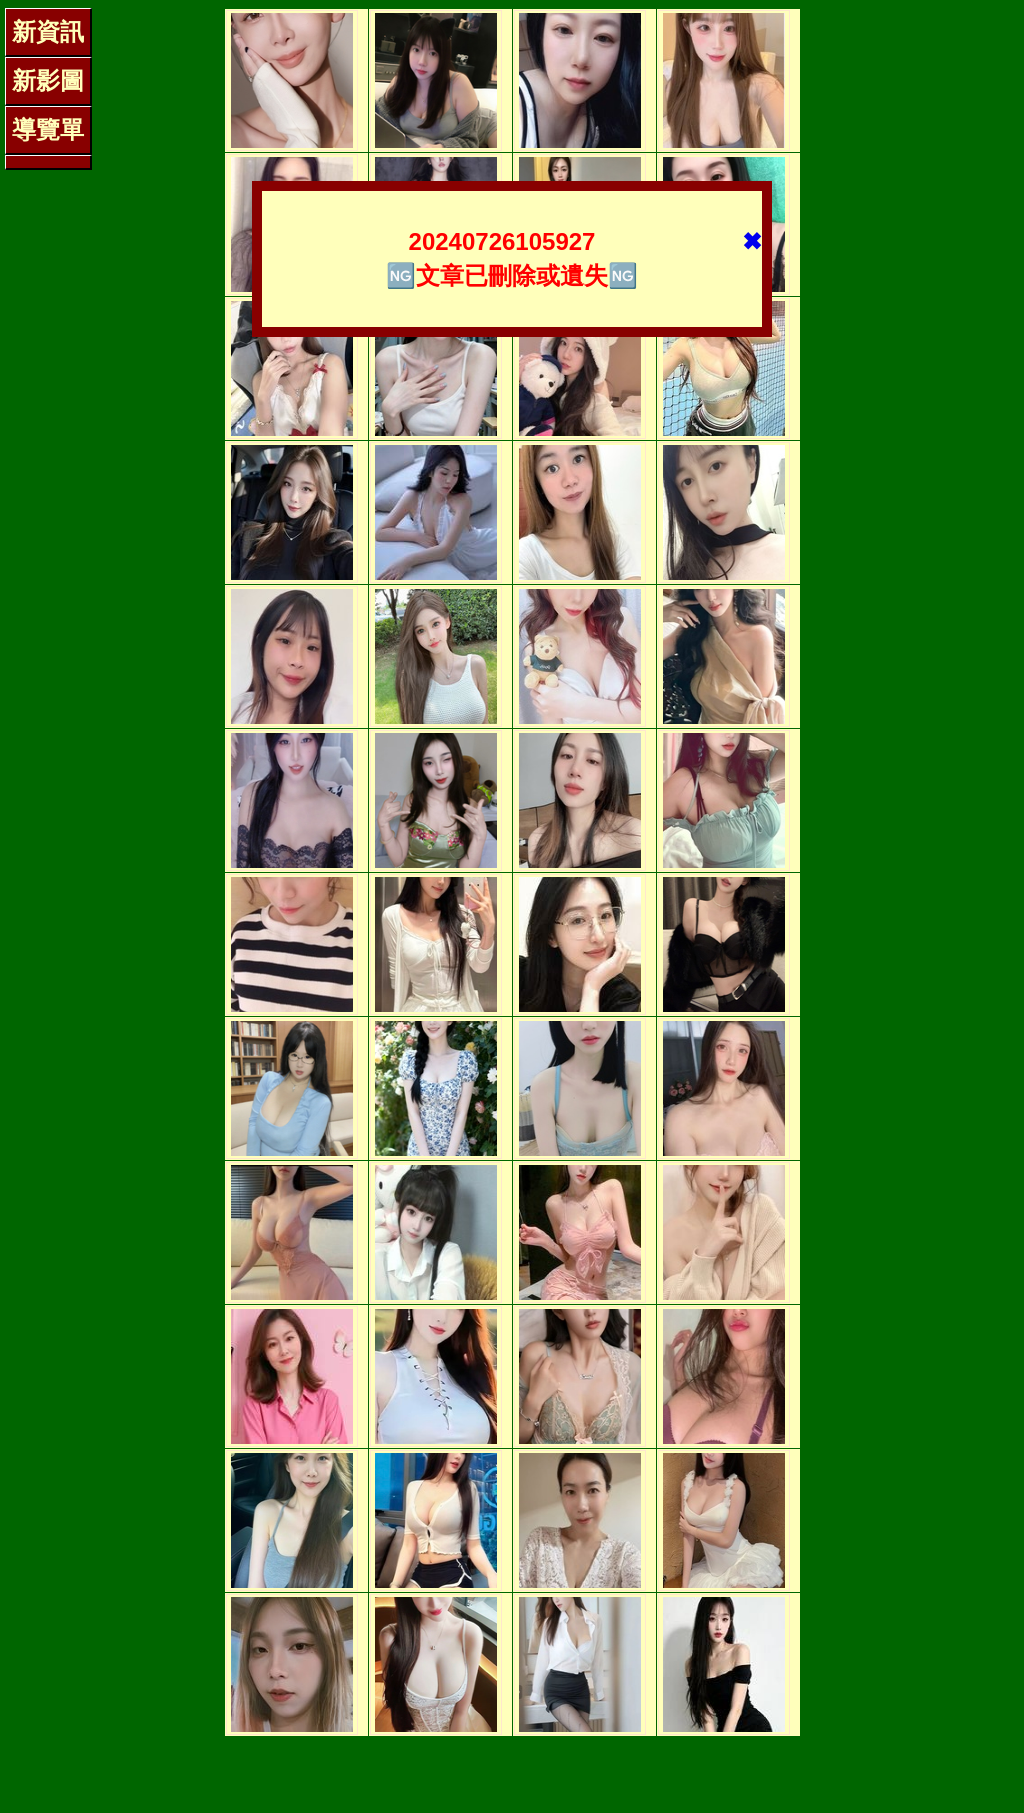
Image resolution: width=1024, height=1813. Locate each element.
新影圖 (48, 80)
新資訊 (48, 31)
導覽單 (48, 129)
